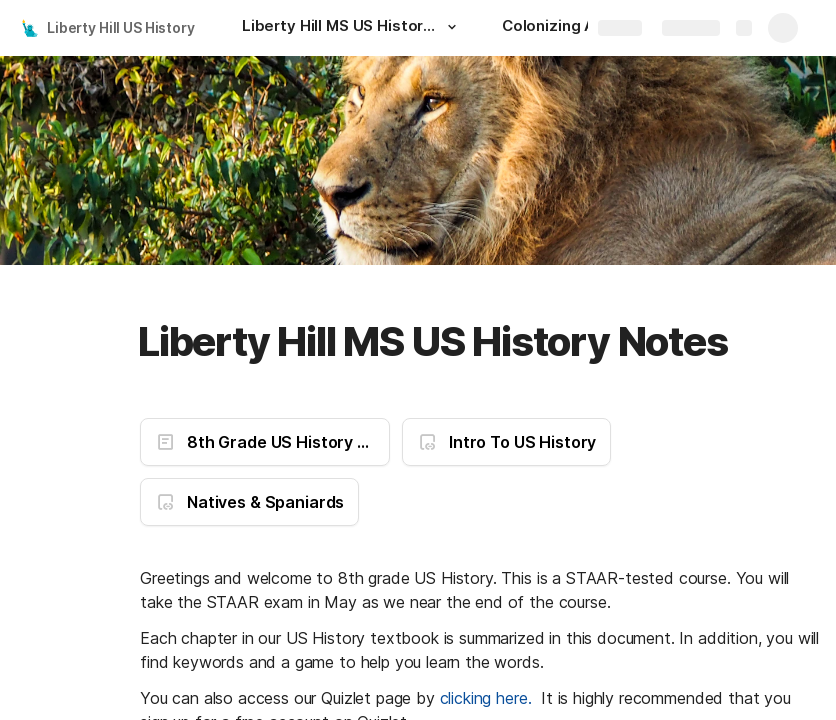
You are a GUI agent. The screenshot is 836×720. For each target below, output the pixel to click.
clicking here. (486, 698)
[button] (452, 27)
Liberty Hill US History (121, 27)
